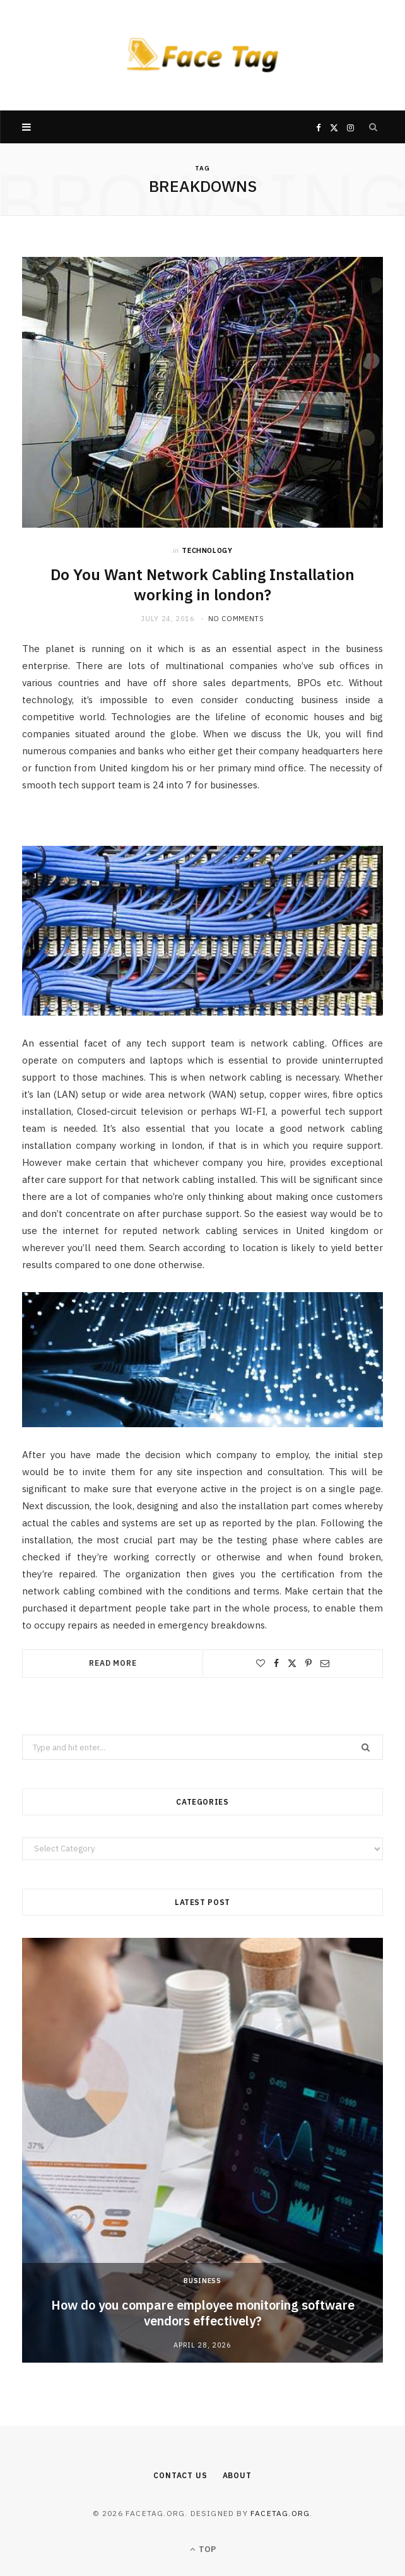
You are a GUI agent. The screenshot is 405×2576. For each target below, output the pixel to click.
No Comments (236, 618)
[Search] (373, 126)
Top (203, 2549)
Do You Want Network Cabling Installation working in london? (202, 584)
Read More (113, 1663)
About (237, 2475)
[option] (202, 2150)
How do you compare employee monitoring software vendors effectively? (203, 2312)
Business (202, 2280)
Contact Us (180, 2475)
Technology (207, 550)
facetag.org (280, 2513)
